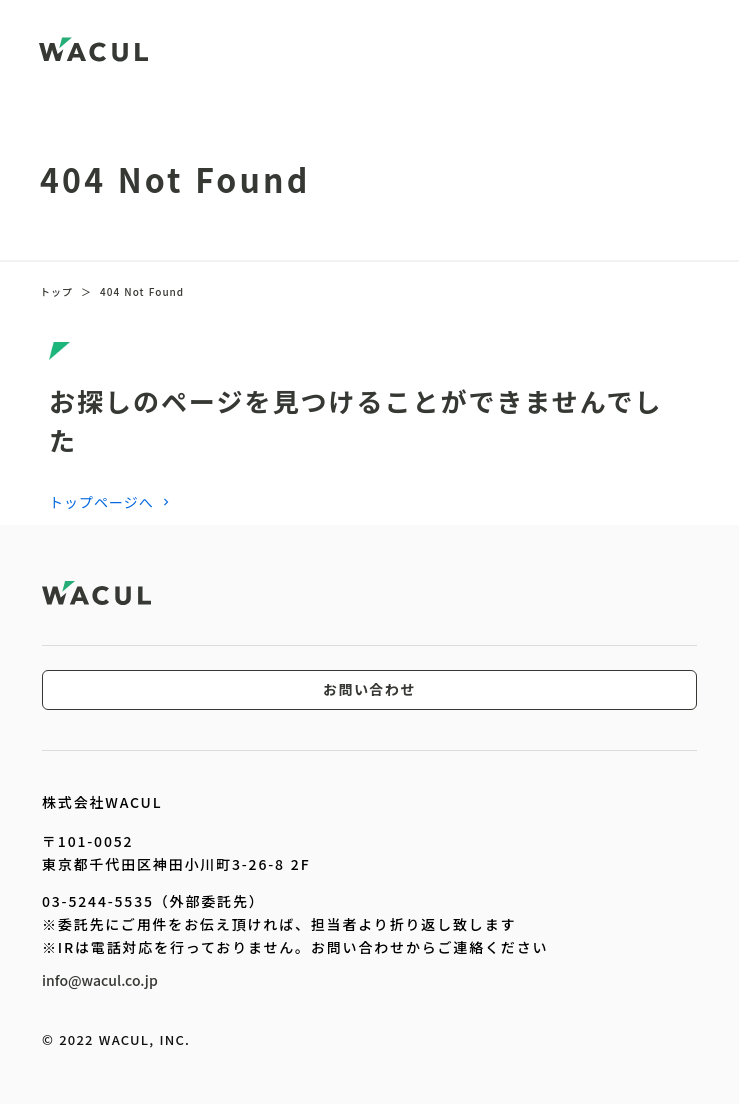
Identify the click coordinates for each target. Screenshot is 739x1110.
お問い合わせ (369, 690)
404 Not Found (142, 292)
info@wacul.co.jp (100, 980)
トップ (56, 292)
